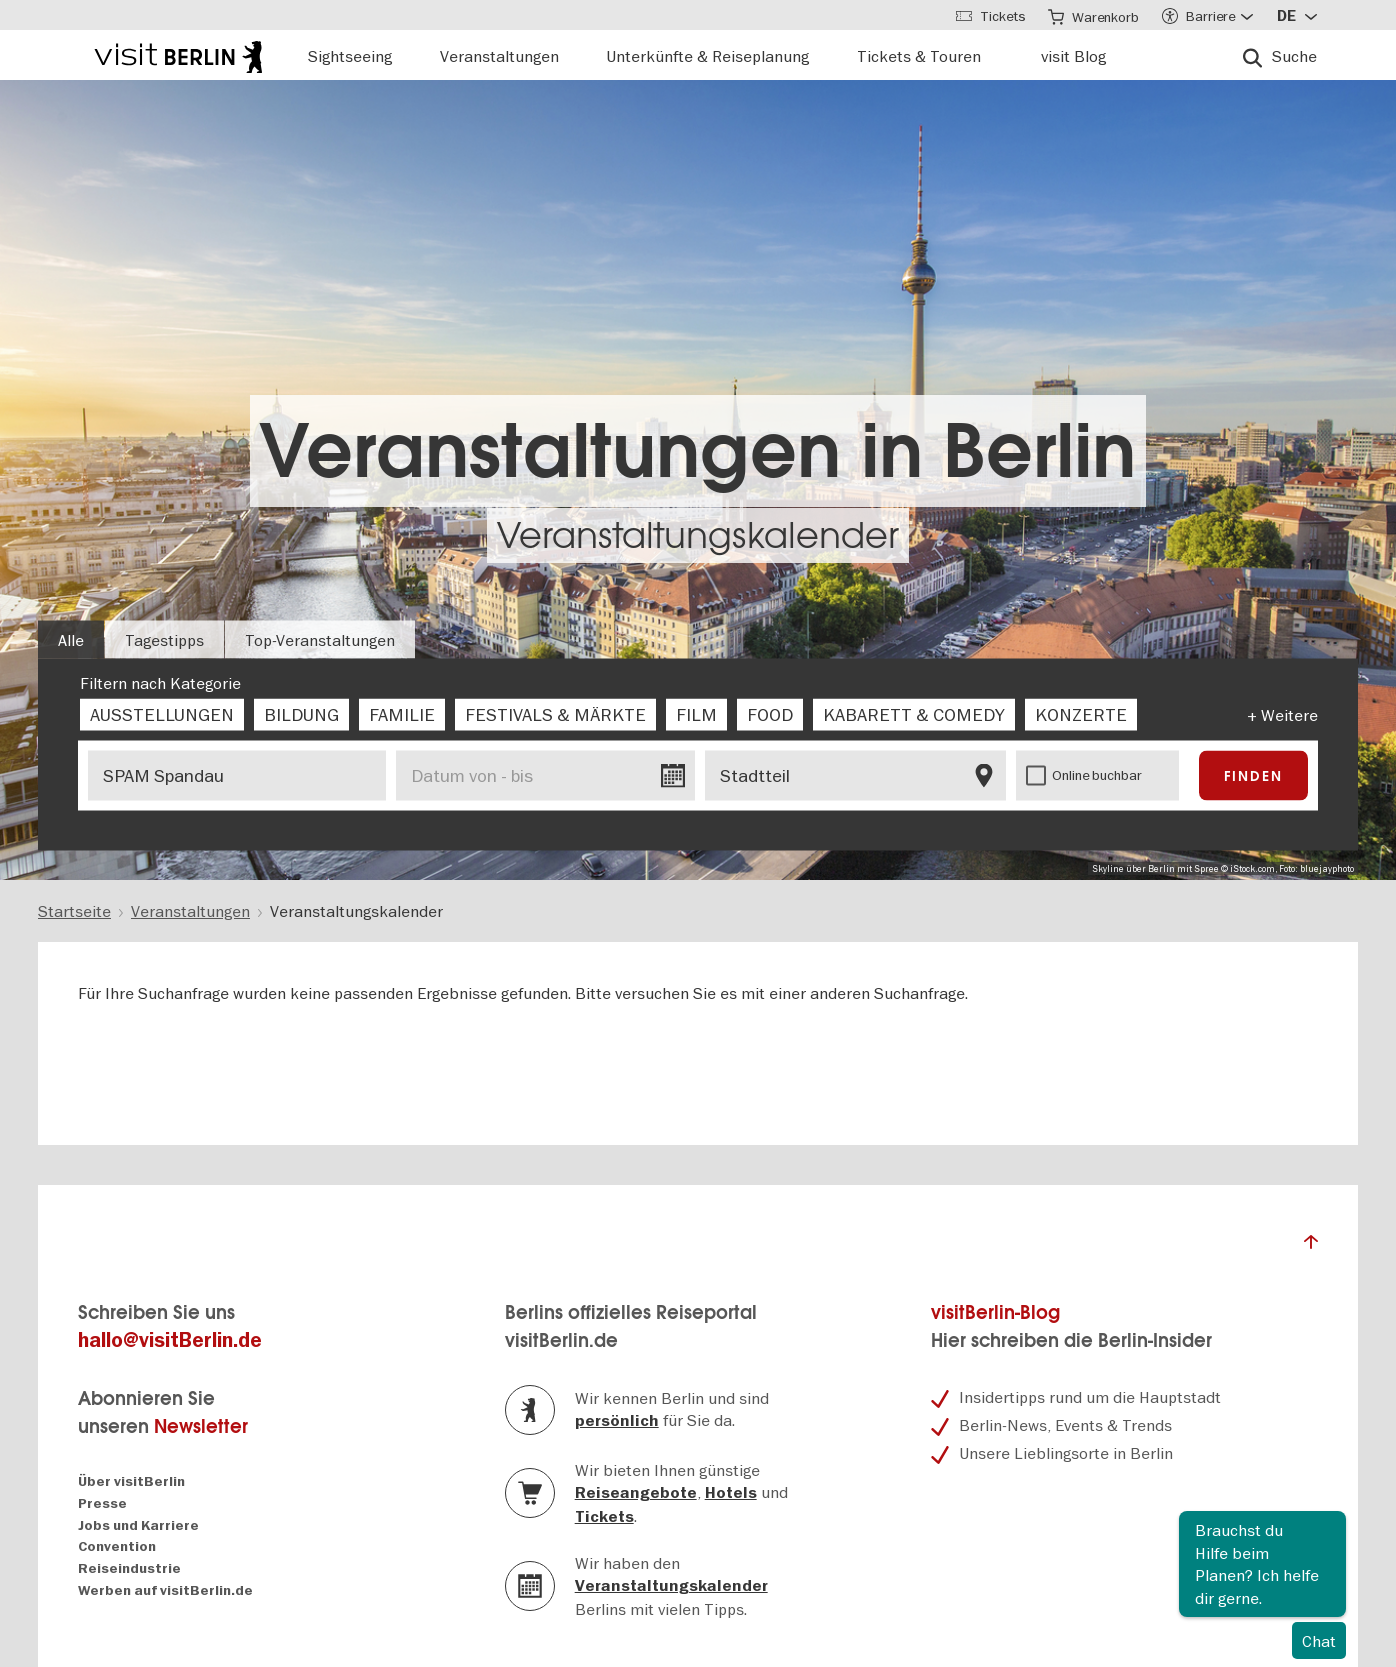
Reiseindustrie (129, 1568)
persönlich (617, 1421)
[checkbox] (162, 715)
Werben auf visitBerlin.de (165, 1590)
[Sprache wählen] (1297, 15)
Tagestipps (164, 640)
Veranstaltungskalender (698, 535)
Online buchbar (1097, 775)
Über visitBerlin (131, 1481)
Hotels (731, 1493)
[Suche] (1280, 55)
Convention (117, 1546)
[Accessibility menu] (1207, 15)
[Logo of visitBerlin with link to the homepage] (177, 54)
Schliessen (1330, 1527)
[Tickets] (988, 15)
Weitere (1289, 715)
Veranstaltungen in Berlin (698, 451)
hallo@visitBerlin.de (170, 1340)
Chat (1319, 1641)
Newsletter (201, 1426)
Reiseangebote (636, 1493)
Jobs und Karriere (138, 1525)
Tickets (604, 1517)
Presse (102, 1503)
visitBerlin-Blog (995, 1312)
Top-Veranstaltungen (320, 640)
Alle (71, 640)
